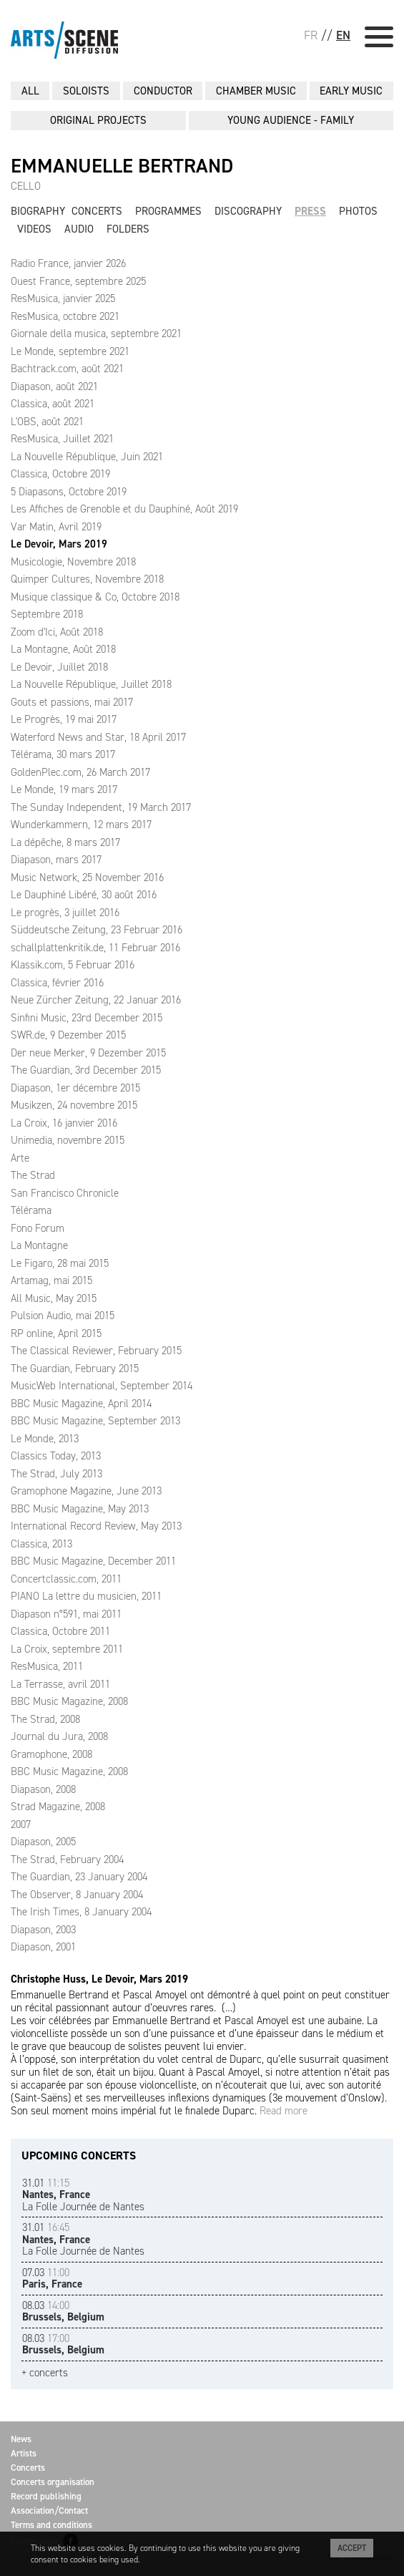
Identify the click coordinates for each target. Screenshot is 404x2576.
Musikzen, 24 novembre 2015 (74, 1105)
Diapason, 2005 (43, 1841)
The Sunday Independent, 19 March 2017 (101, 807)
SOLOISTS (86, 91)
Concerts (97, 211)
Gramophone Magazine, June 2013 (86, 1491)
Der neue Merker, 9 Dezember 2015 (88, 1053)
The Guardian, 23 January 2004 (79, 1877)
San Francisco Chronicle (65, 1193)
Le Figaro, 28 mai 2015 (60, 1263)
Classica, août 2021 (52, 404)
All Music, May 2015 (54, 1298)
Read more (283, 2111)
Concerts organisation (52, 2482)
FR (310, 35)
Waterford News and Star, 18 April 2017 (98, 737)
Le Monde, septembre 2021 (70, 351)
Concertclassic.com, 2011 (66, 1579)
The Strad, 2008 (45, 1719)
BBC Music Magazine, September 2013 (95, 1421)
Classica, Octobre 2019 (60, 474)
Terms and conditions (51, 2525)
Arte (20, 1158)
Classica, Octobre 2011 (60, 1631)
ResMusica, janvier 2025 (63, 298)
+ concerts (44, 2373)
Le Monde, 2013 (45, 1439)
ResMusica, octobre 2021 (65, 316)
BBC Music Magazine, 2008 (69, 1701)
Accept (352, 2548)
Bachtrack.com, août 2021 (67, 368)
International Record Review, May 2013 (96, 1526)
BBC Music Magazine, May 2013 (80, 1509)
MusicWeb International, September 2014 (101, 1386)
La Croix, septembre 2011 (67, 1649)
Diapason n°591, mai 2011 (66, 1614)
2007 (21, 1824)
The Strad (33, 1175)
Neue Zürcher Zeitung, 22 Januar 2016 (96, 1000)
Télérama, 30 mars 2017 (63, 754)
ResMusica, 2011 (47, 1666)
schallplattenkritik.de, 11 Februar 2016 (95, 948)
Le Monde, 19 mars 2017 (64, 789)
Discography (248, 211)
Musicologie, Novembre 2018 (73, 562)
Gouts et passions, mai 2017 (72, 702)
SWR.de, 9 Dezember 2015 (68, 1035)
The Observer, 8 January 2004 (77, 1894)
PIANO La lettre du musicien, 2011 (86, 1596)
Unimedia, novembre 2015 (67, 1140)
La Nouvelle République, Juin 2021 (87, 456)
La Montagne (39, 1245)
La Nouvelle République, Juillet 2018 (91, 684)
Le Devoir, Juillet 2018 (59, 667)
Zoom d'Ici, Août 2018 (57, 632)
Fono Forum (37, 1228)
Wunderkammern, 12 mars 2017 (81, 824)
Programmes (168, 211)
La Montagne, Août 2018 (63, 649)
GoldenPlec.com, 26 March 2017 (80, 772)
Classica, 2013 (41, 1544)
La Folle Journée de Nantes (83, 2195)
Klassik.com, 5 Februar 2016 (72, 965)
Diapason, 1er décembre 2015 (75, 1088)
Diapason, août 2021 (54, 386)
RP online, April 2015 (56, 1333)
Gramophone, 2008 (51, 1754)
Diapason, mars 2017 (56, 859)
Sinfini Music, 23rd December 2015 (86, 1018)
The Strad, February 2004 (67, 1859)
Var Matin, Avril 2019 (56, 527)
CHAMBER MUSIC (256, 91)
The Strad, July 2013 (56, 1474)
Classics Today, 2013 (56, 1456)
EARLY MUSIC (351, 91)
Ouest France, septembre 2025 (78, 281)
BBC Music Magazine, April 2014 (81, 1403)
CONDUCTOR (163, 91)
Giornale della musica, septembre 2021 (96, 333)
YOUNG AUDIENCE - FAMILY (290, 120)
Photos (358, 211)
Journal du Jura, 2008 (59, 1736)
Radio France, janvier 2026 (68, 263)
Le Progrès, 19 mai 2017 (64, 719)
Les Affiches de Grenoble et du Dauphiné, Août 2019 (124, 509)
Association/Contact (49, 2510)
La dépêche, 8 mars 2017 (65, 842)
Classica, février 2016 (57, 983)
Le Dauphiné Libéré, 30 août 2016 (84, 895)
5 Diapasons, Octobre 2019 (69, 492)
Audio (79, 229)
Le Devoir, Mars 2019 (59, 544)
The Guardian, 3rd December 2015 (86, 1070)
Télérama (31, 1210)
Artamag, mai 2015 (51, 1280)
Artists (23, 2453)
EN (343, 35)
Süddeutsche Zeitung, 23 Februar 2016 (96, 930)
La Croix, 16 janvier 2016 (64, 1123)
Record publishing (46, 2496)
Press (310, 211)
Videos (34, 229)
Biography (38, 211)
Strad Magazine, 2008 (58, 1806)
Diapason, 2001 (43, 1947)
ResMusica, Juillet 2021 (62, 439)
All (30, 91)
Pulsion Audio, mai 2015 (62, 1315)
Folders (128, 229)
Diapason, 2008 (43, 1789)
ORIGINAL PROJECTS (98, 120)
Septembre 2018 (47, 614)
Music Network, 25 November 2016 (87, 877)
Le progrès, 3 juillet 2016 (65, 912)
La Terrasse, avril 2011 (60, 1684)
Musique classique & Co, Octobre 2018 (95, 597)
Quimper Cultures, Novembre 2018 (87, 579)
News (21, 2439)
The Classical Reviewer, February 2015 (96, 1350)
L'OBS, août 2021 (47, 421)
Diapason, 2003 (43, 1930)
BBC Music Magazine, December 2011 (93, 1561)
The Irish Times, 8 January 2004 (81, 1912)
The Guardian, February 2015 (75, 1368)
